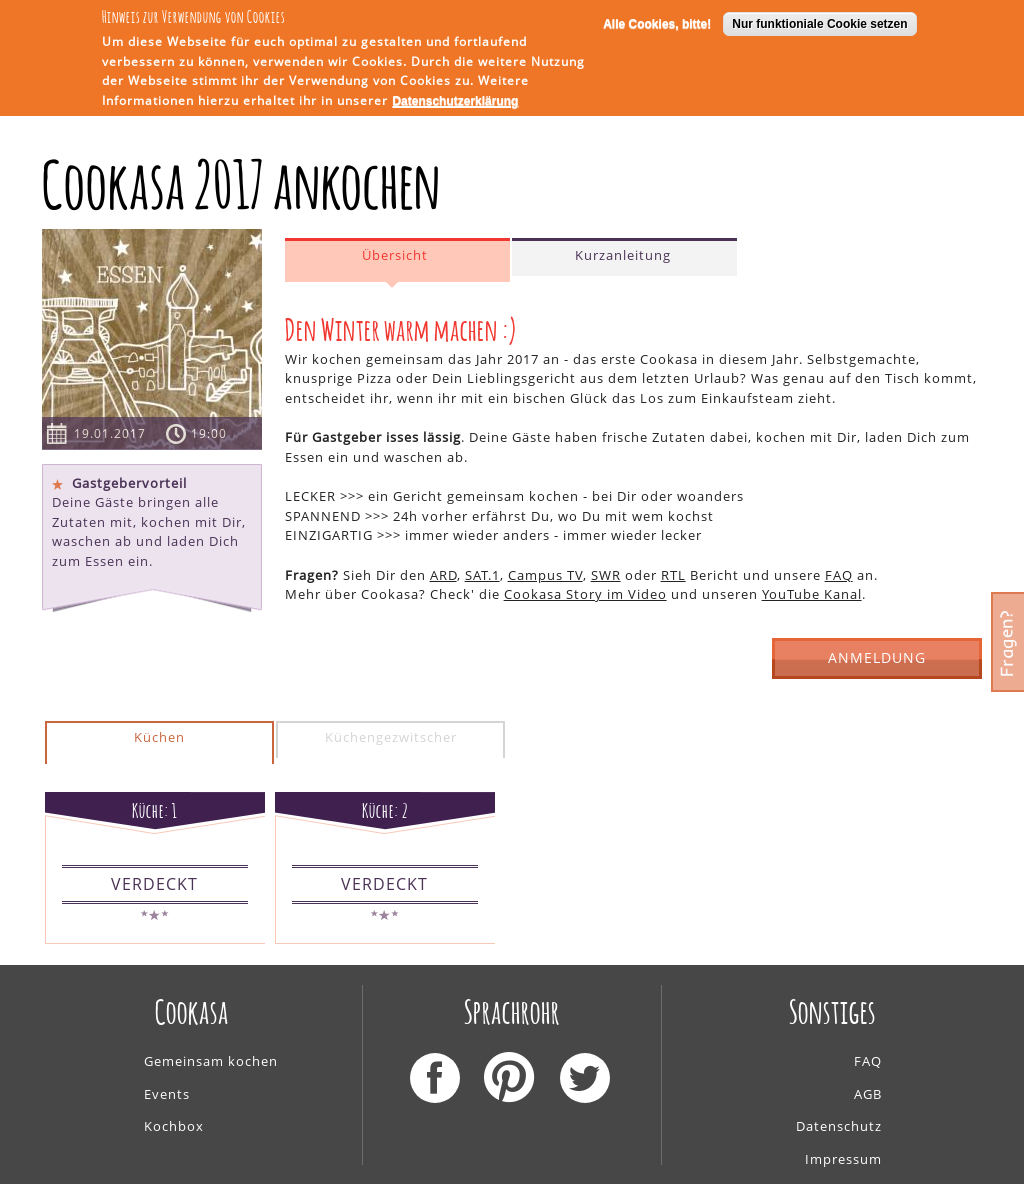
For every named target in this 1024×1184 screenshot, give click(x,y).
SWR (606, 575)
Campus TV (545, 575)
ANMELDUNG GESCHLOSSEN (877, 663)
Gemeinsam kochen (211, 1061)
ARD (443, 575)
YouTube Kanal (812, 594)
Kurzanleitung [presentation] (623, 255)
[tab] (397, 260)
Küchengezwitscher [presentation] (391, 737)
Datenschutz (839, 1126)
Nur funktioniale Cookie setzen (819, 22)
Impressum (843, 1159)
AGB (868, 1094)
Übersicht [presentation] (395, 255)
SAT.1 (482, 575)
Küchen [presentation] (159, 737)
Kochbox (174, 1126)
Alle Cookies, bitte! (657, 22)
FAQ (839, 575)
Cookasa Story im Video (585, 594)
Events (167, 1094)
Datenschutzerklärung (455, 100)
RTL (673, 575)
